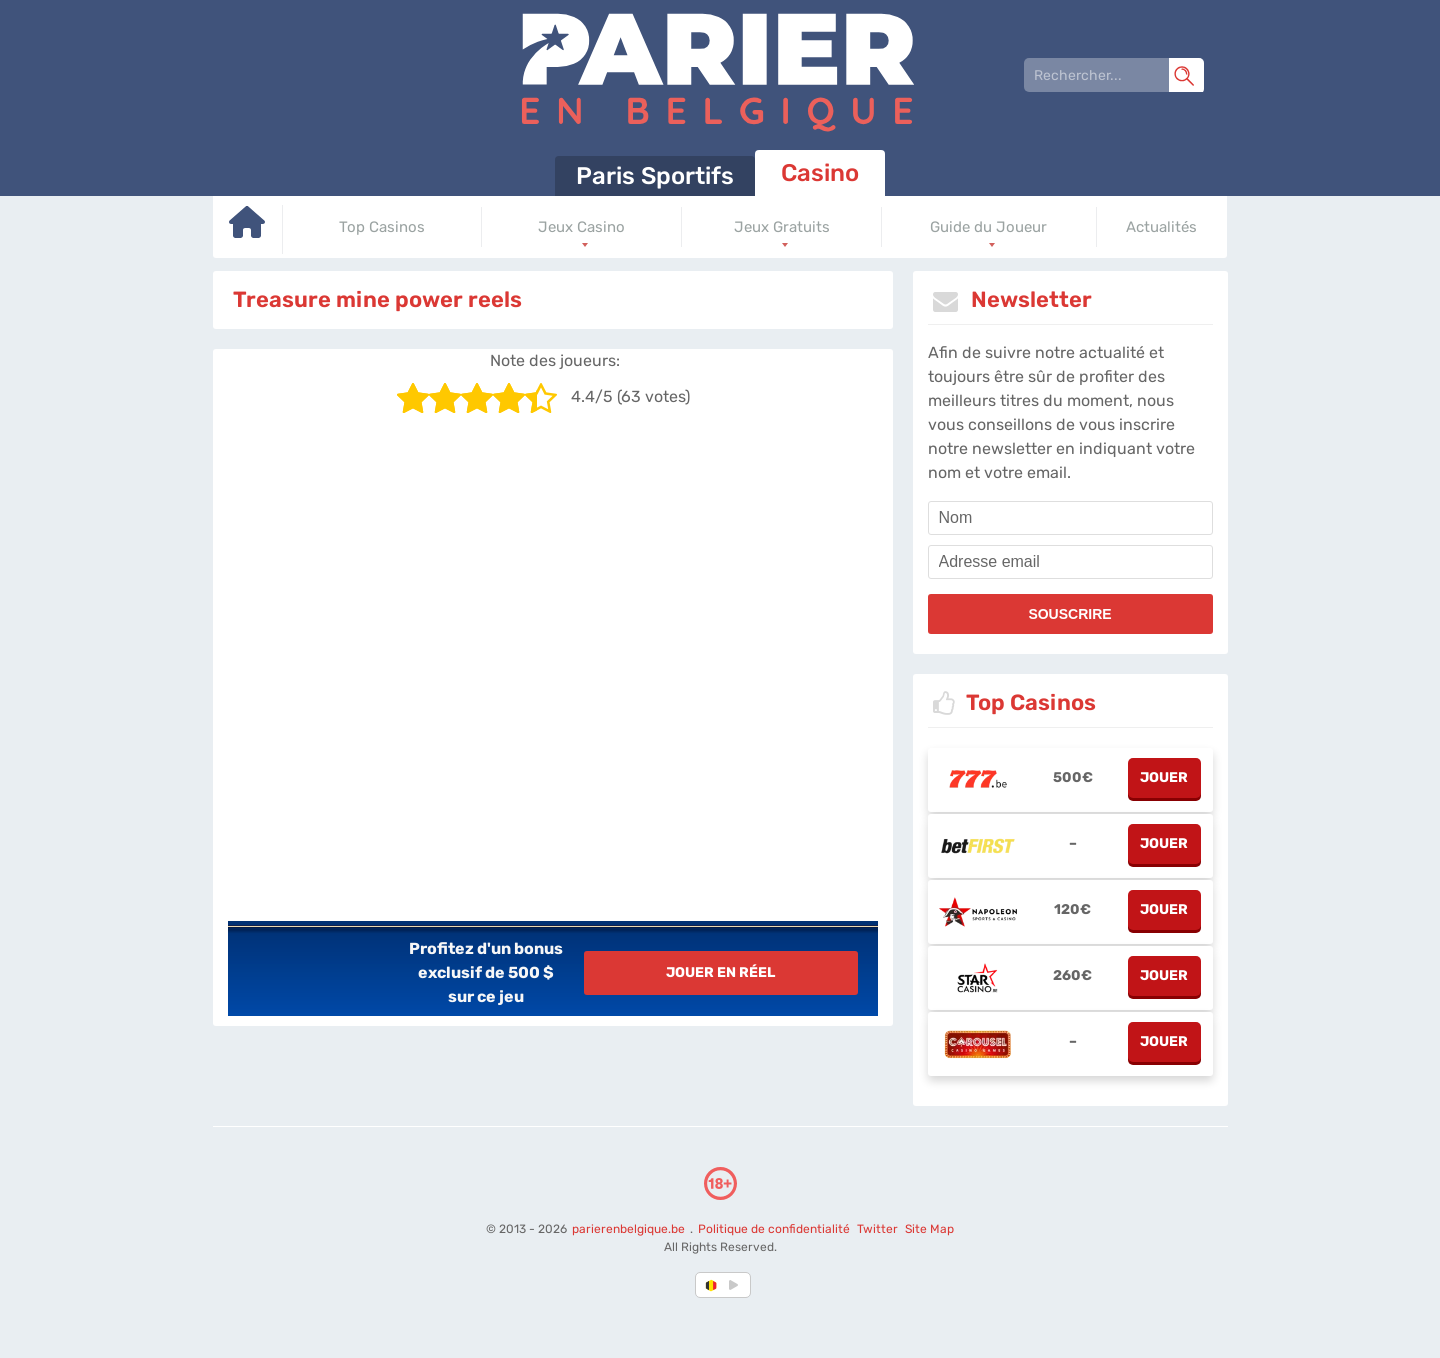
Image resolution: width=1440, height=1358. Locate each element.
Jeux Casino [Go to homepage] (581, 227)
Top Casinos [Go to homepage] (382, 227)
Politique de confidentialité (774, 1229)
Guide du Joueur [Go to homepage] (988, 227)
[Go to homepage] (248, 229)
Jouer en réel (720, 972)
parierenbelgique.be (629, 1229)
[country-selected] (712, 1285)
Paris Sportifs (655, 176)
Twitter (876, 1229)
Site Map (928, 1229)
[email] (1070, 562)
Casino (820, 173)
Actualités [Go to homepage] (1161, 227)
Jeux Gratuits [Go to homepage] (782, 227)
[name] (1070, 518)
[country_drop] (737, 1285)
